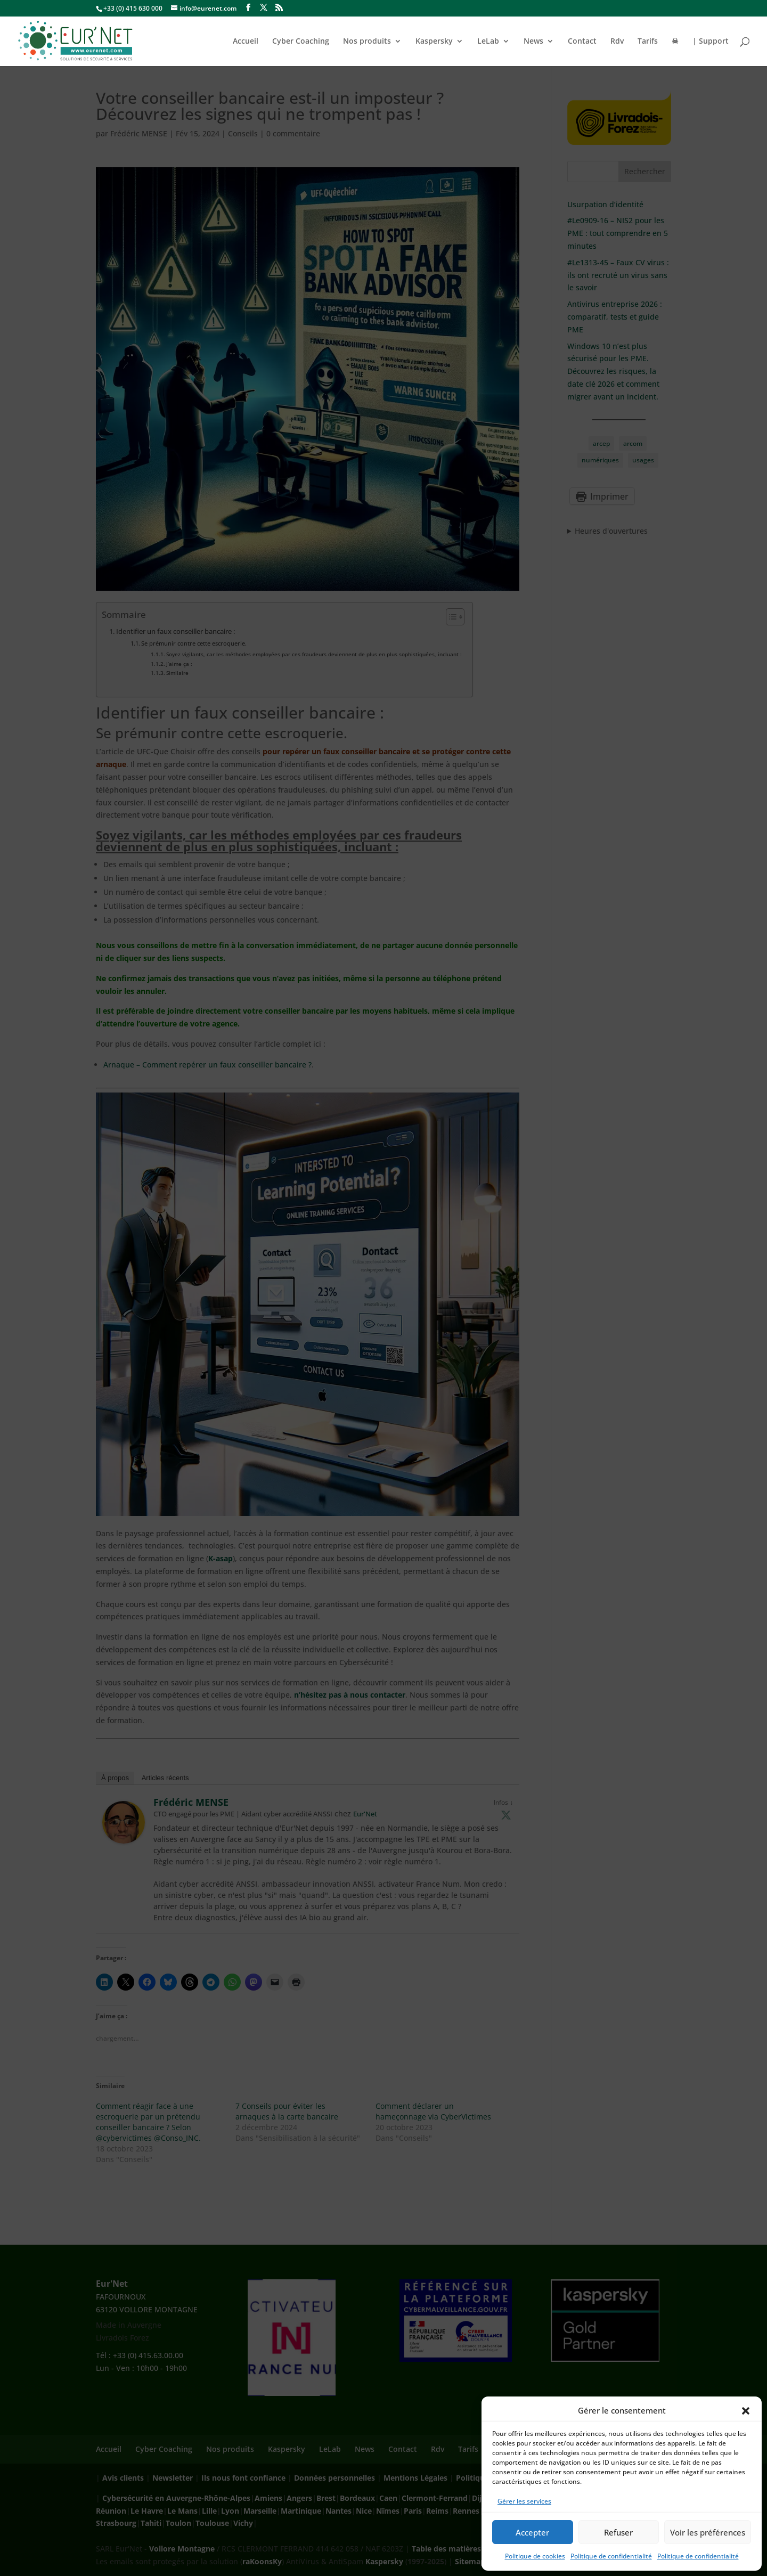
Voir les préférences (707, 2532)
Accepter (532, 2532)
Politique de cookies (535, 2556)
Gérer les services (524, 2501)
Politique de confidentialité (611, 2556)
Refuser (618, 2532)
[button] (745, 2411)
